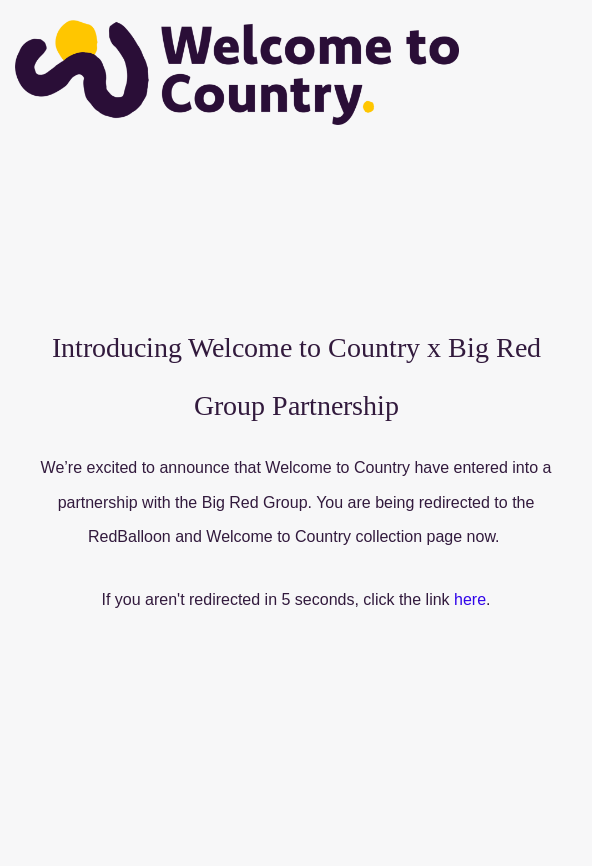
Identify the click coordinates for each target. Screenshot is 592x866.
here (470, 599)
